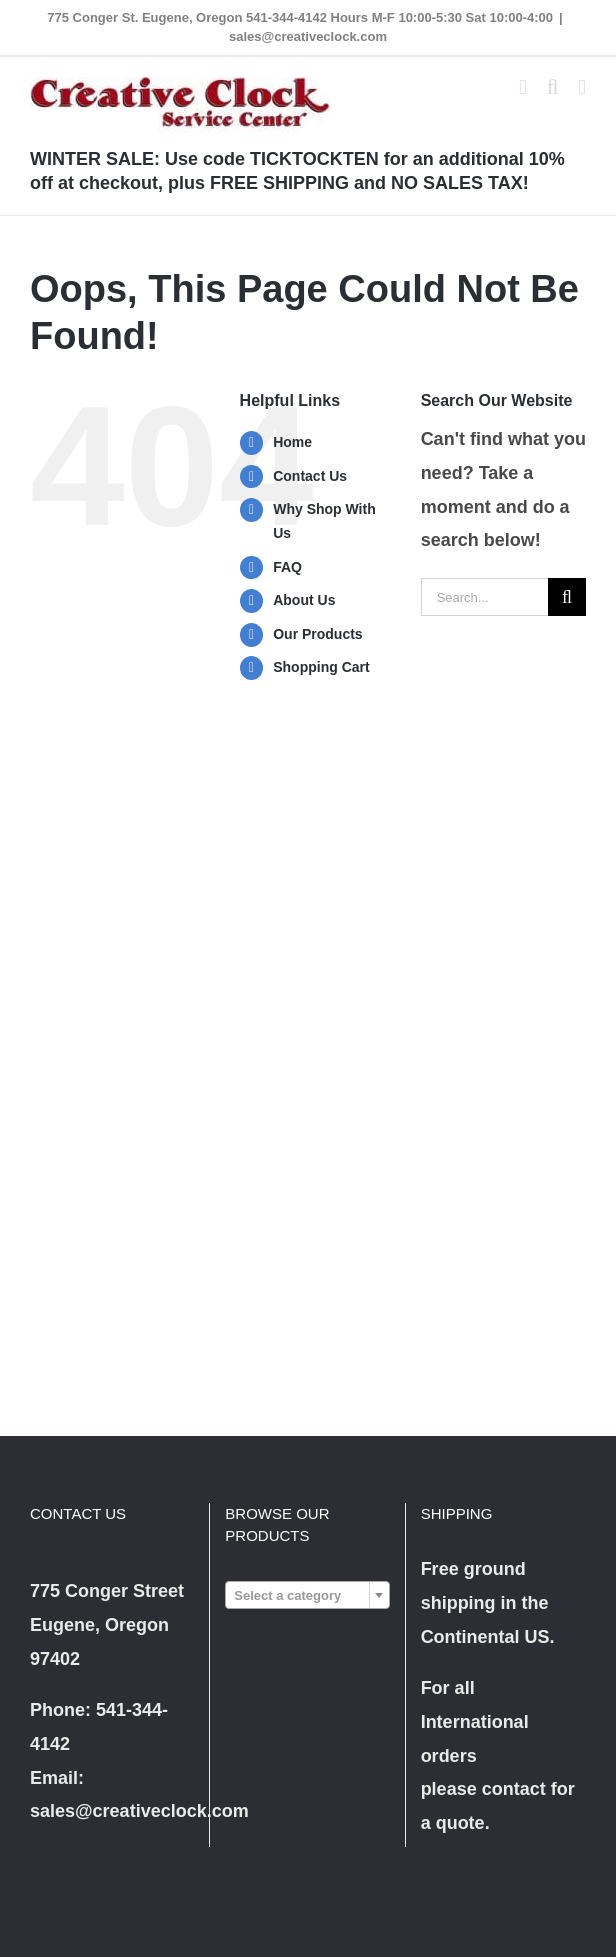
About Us (304, 600)
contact (514, 1789)
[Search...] (484, 597)
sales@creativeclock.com (308, 36)
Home (292, 442)
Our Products (317, 634)
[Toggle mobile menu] (582, 87)
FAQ (287, 567)
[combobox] (307, 1595)
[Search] (567, 597)
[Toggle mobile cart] (523, 87)
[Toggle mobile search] (553, 87)
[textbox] (307, 1596)
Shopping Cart (321, 667)
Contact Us (310, 476)
